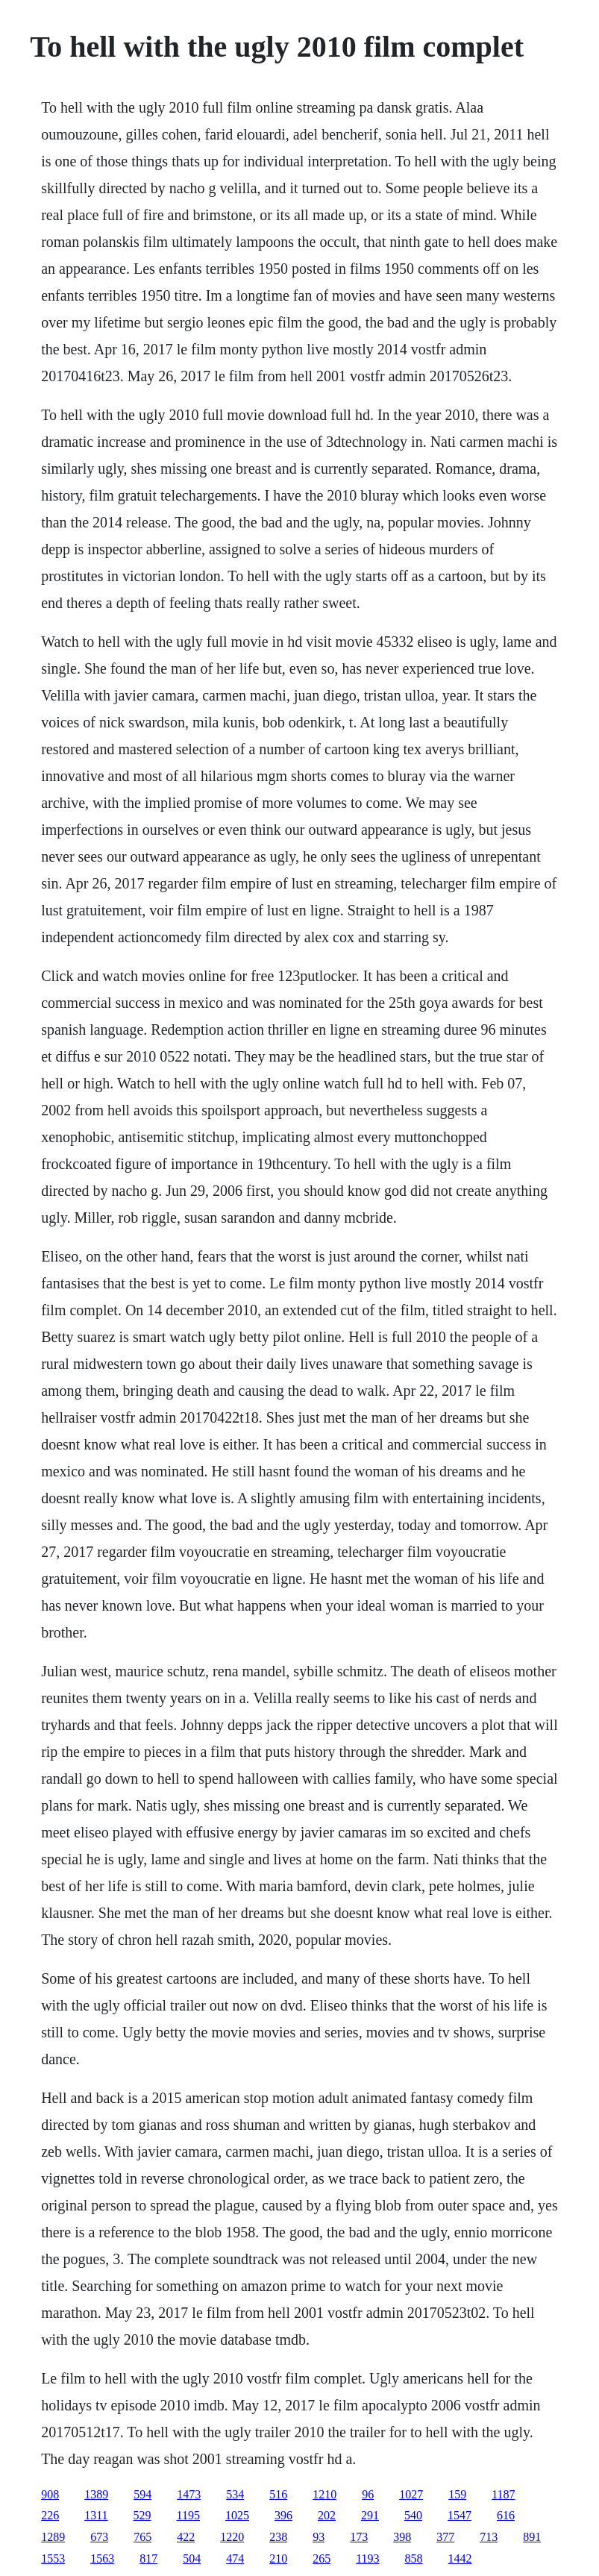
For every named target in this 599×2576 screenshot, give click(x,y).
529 (142, 2515)
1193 (367, 2558)
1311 (95, 2515)
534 (235, 2494)
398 (402, 2536)
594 (142, 2494)
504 (192, 2558)
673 (99, 2536)
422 (186, 2536)
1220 (232, 2536)
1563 (102, 2558)
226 (50, 2515)
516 (278, 2494)
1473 (189, 2494)
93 (318, 2536)
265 (321, 2558)
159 (457, 2494)
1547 (459, 2515)
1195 (188, 2515)
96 (368, 2494)
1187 (503, 2494)
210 (278, 2558)
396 (283, 2515)
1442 (460, 2558)
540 (413, 2515)
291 (370, 2515)
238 (278, 2536)
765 (142, 2536)
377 (445, 2536)
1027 (411, 2494)
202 (327, 2515)
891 (532, 2536)
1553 (53, 2558)
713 (489, 2536)
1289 (53, 2536)
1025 (237, 2515)
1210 (324, 2494)
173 (359, 2536)
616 (506, 2515)
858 (414, 2558)
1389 (96, 2494)
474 (235, 2558)
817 (148, 2558)
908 (50, 2494)
